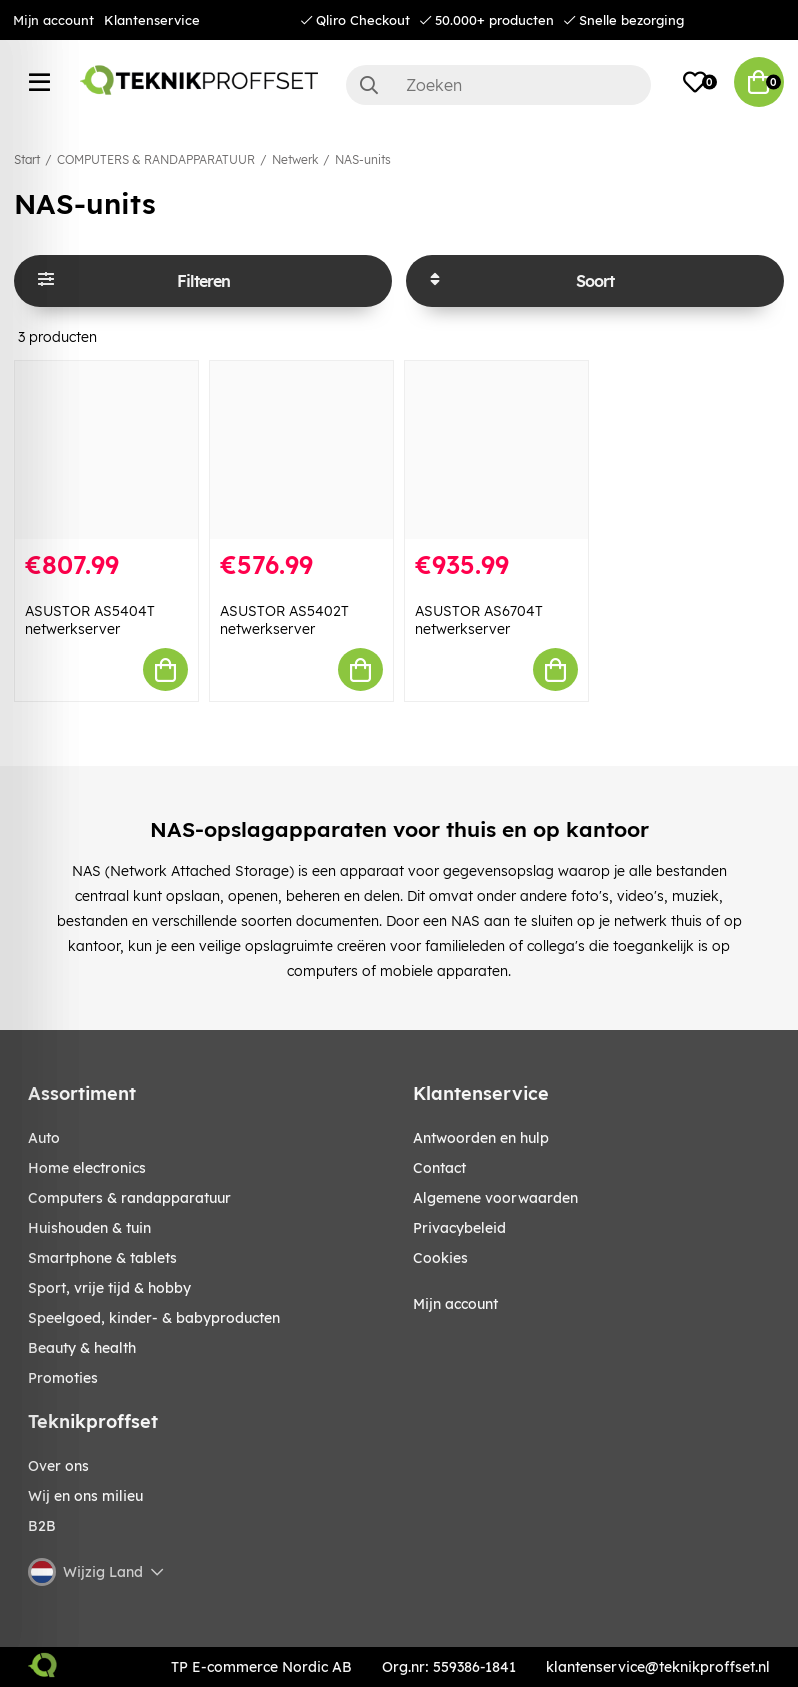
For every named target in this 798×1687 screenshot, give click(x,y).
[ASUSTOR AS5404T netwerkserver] (106, 450)
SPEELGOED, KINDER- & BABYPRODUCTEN (154, 1318)
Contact (439, 1168)
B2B (42, 1526)
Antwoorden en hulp (481, 1138)
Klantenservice (152, 20)
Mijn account (53, 20)
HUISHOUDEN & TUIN (89, 1228)
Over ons (58, 1466)
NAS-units (363, 159)
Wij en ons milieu (85, 1496)
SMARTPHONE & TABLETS (102, 1258)
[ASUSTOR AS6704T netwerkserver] (496, 450)
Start (27, 159)
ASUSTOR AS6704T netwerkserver (479, 620)
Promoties (63, 1378)
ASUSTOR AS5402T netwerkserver (284, 620)
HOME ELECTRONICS (87, 1168)
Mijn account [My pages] (455, 1304)
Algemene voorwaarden (495, 1198)
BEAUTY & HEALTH (82, 1348)
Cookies (440, 1258)
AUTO (44, 1138)
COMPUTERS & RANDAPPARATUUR (156, 159)
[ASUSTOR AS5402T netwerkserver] (301, 450)
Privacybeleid (459, 1228)
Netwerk (295, 159)
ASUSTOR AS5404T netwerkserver (90, 620)
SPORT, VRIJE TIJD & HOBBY (109, 1288)
